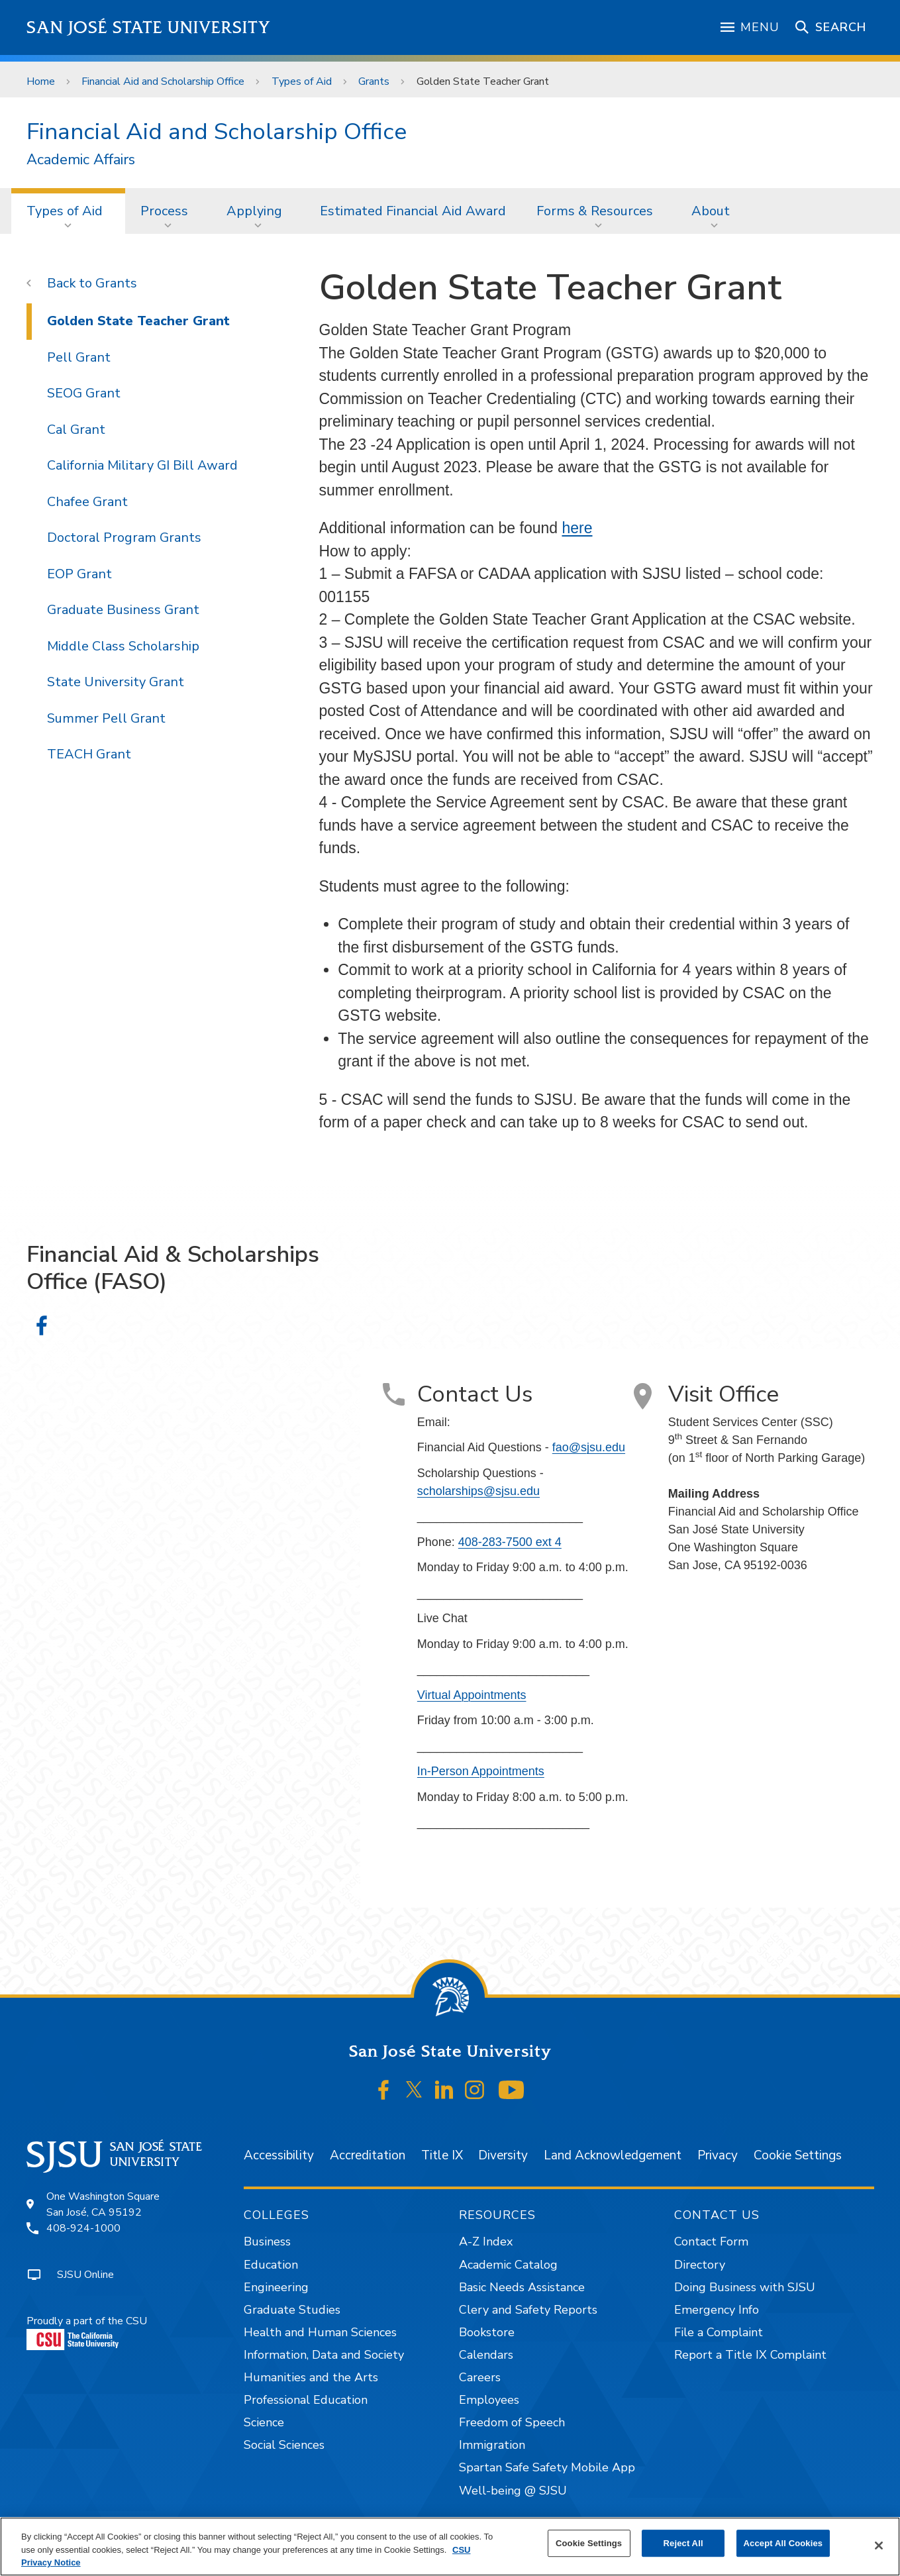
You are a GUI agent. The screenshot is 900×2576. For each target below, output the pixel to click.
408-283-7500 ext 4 (510, 1542)
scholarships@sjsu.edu (478, 1491)
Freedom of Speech (512, 2422)
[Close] (878, 2545)
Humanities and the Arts (311, 2377)
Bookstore (487, 2332)
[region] (450, 2546)
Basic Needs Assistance (522, 2287)
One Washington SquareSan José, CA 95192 (103, 2204)
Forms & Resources (594, 211)
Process (164, 211)
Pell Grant (79, 357)
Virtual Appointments (471, 1695)
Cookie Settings (798, 2155)
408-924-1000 (83, 2228)
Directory (699, 2265)
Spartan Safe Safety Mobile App (547, 2467)
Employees (489, 2400)
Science (264, 2422)
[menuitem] (68, 210)
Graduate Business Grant (123, 610)
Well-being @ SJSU (513, 2491)
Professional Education (306, 2400)
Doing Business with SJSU (744, 2287)
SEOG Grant (84, 393)
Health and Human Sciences (320, 2332)
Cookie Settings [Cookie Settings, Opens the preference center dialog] (589, 2543)
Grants (373, 81)
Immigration (492, 2445)
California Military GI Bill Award (142, 465)
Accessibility (279, 2155)
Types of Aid (302, 81)
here (577, 528)
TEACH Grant (89, 754)
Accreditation (367, 2155)
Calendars (486, 2355)
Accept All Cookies (783, 2543)
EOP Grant (79, 574)
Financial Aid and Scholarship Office (162, 81)
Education (271, 2265)
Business (267, 2241)
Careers (480, 2377)
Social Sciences (284, 2445)
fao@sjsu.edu (588, 1447)
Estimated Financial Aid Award (413, 211)
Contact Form (711, 2241)
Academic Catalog (508, 2265)
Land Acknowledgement (612, 2155)
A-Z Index (486, 2241)
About (710, 211)
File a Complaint (718, 2332)
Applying (254, 211)
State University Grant (115, 682)
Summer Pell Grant (106, 718)
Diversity (503, 2155)
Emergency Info (716, 2310)
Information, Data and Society (324, 2355)
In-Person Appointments (480, 1771)
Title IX (442, 2155)
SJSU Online (85, 2274)
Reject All (683, 2543)
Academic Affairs (80, 160)
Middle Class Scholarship (123, 646)
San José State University (148, 27)
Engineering (276, 2287)
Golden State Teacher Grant (483, 81)
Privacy (717, 2155)
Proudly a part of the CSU (86, 2332)
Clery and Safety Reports (528, 2310)
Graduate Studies (292, 2310)
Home (40, 81)
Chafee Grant (87, 502)
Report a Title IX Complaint (750, 2355)
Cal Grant (76, 429)
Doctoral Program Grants (124, 537)
